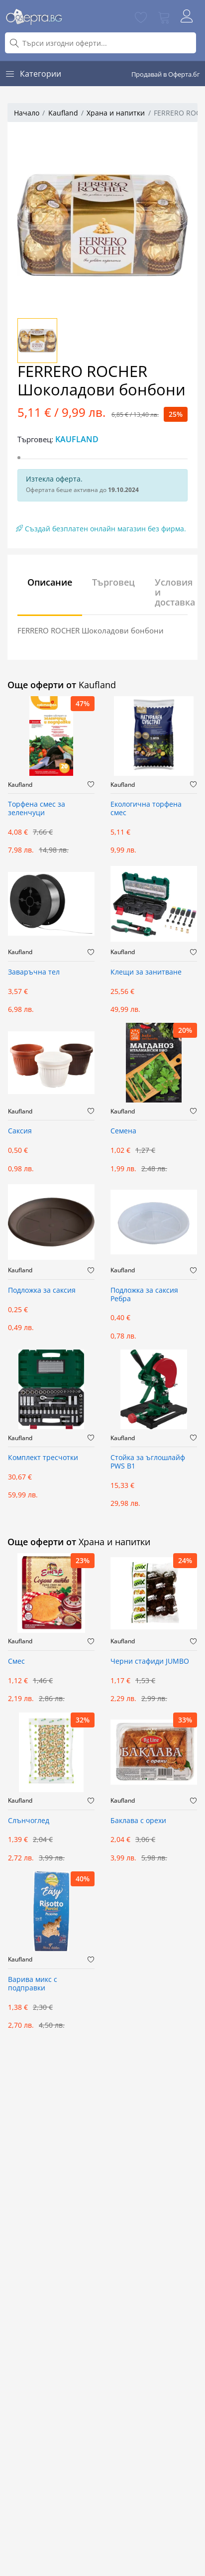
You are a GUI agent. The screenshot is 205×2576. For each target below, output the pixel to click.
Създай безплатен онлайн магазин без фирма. (101, 528)
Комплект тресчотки (43, 1458)
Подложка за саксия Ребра (144, 1294)
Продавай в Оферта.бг (165, 74)
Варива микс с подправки (32, 1983)
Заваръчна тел (34, 972)
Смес (16, 1661)
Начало (26, 113)
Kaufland (63, 113)
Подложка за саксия (42, 1290)
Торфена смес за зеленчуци (36, 808)
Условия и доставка (175, 592)
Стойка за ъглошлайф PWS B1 (147, 1462)
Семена (123, 1131)
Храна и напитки (116, 113)
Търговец (113, 582)
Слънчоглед (28, 1821)
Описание (49, 582)
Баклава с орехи (138, 1821)
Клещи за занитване (146, 972)
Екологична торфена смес (146, 808)
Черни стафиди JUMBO (149, 1661)
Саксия (20, 1131)
